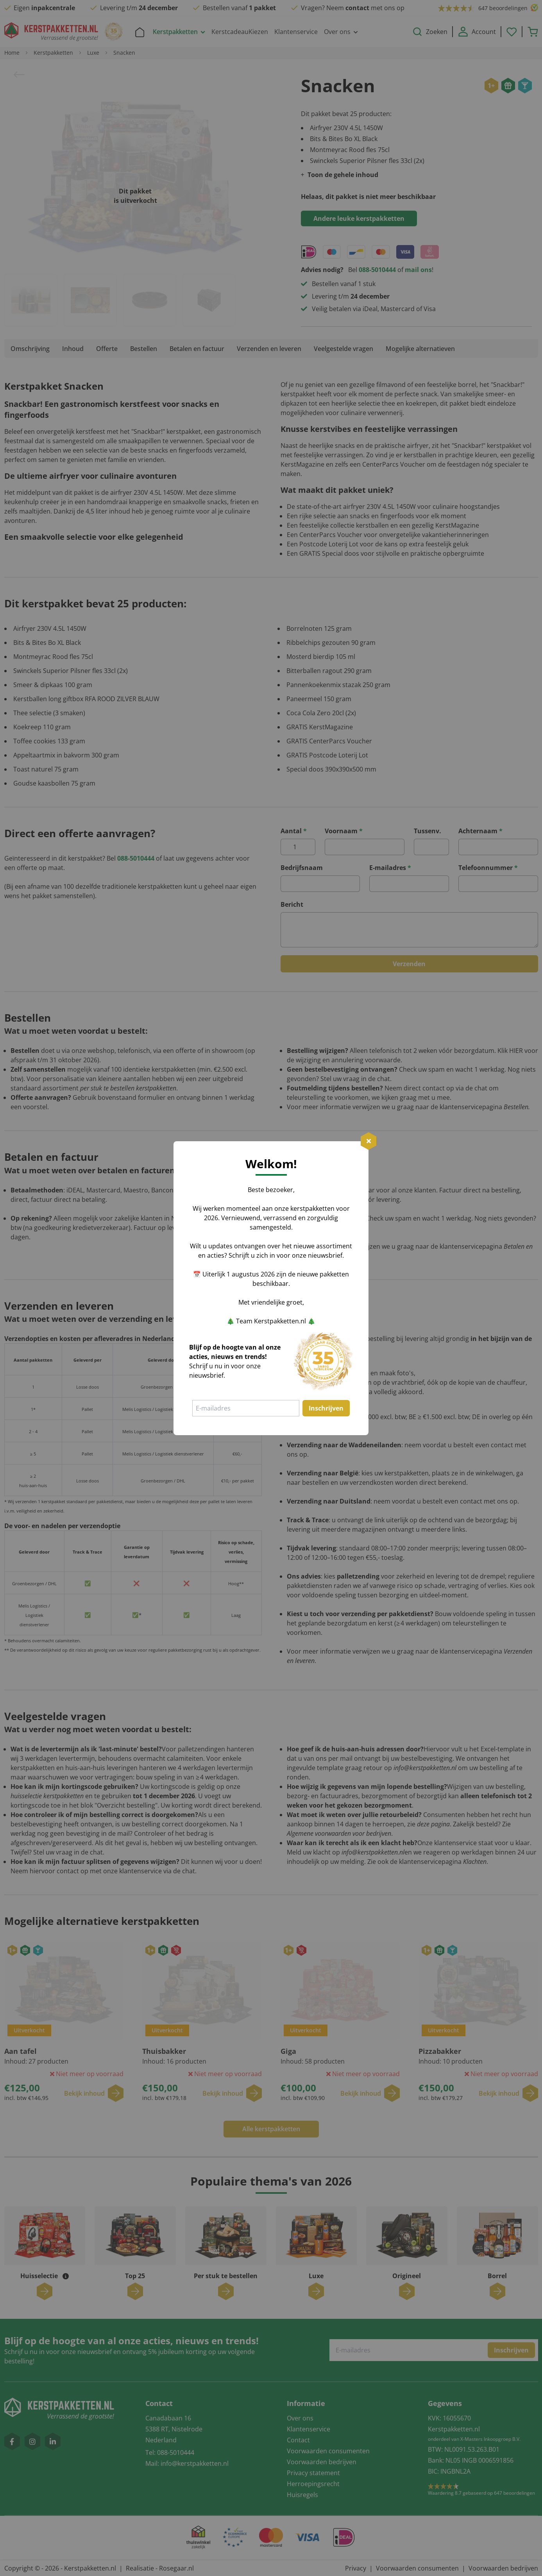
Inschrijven (326, 1408)
